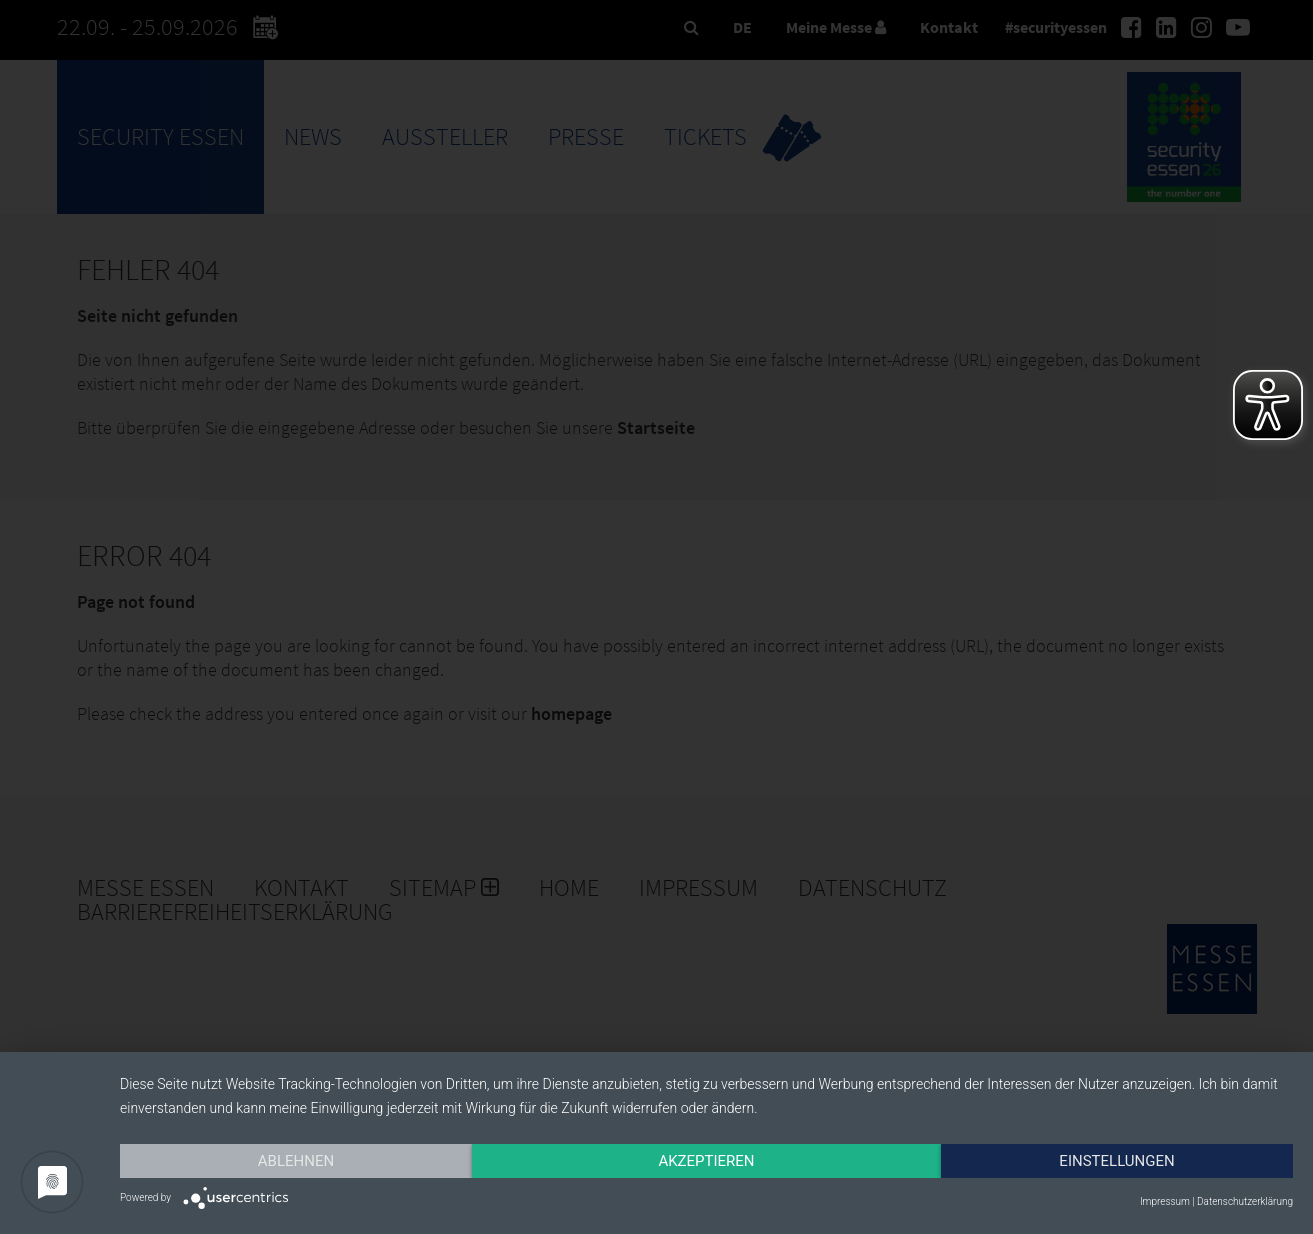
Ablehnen (296, 1161)
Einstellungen (1116, 1161)
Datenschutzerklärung (1245, 1201)
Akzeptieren (706, 1161)
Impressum (1165, 1201)
